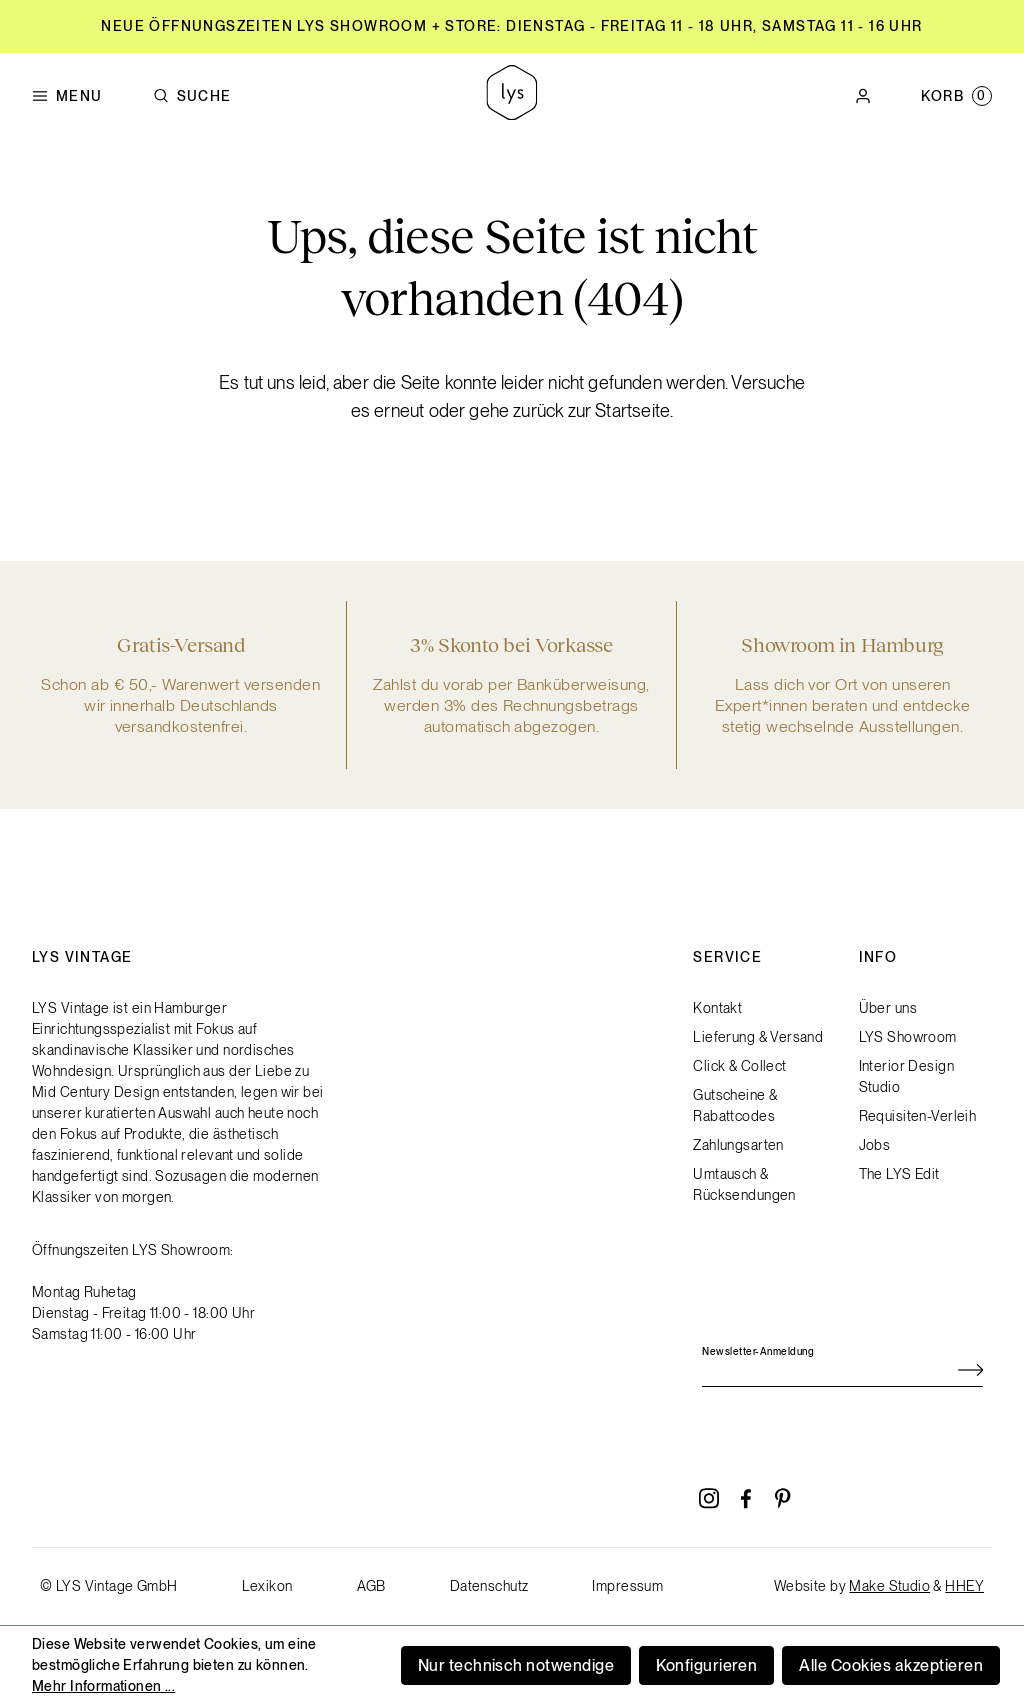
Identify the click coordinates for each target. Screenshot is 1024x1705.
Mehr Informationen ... (103, 1686)
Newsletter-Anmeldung (758, 1351)
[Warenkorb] (956, 96)
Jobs (875, 1145)
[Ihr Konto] (863, 96)
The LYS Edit (899, 1174)
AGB (371, 1586)
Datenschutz (489, 1586)
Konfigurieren (706, 1665)
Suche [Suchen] (192, 96)
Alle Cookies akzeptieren (891, 1665)
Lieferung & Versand (758, 1037)
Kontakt (717, 1008)
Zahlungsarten (738, 1145)
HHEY (964, 1586)
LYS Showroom (908, 1037)
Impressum (627, 1586)
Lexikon (267, 1586)
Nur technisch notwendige (516, 1665)
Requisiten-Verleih (918, 1116)
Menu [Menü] (67, 96)
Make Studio (889, 1586)
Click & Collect (739, 1066)
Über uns (888, 1008)
